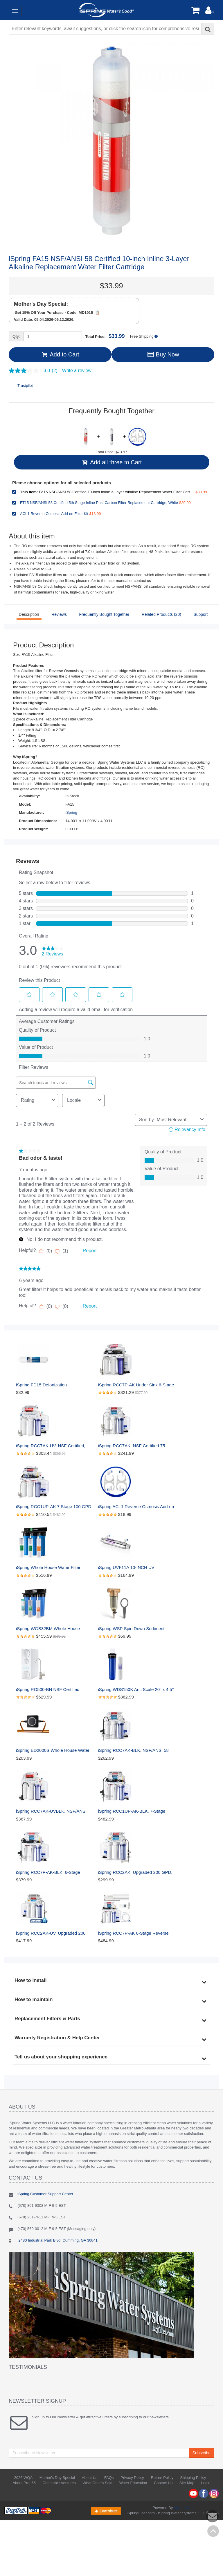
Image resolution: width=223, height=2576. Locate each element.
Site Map (186, 2483)
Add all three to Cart (111, 462)
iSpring (71, 812)
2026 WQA (23, 2477)
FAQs (109, 2477)
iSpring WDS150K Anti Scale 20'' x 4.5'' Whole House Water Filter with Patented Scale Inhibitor (136, 1689)
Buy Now (163, 354)
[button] (209, 11)
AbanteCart (183, 2508)
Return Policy (162, 2477)
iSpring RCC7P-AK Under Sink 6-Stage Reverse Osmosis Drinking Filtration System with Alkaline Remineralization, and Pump (136, 1385)
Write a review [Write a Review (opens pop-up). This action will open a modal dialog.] (76, 370)
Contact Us (163, 2483)
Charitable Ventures (59, 2483)
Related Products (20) (161, 614)
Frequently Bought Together (104, 614)
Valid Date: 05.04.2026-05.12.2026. (44, 319)
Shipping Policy (193, 2477)
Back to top (213, 2531)
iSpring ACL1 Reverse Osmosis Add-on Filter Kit (136, 1507)
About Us (89, 2477)
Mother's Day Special (57, 2477)
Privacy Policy (132, 2477)
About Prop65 (24, 2483)
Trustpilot (25, 385)
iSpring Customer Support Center (45, 2194)
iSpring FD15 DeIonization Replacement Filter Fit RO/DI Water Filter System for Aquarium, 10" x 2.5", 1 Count (53, 1385)
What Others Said (97, 2483)
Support (200, 614)
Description (29, 614)
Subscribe (202, 2453)
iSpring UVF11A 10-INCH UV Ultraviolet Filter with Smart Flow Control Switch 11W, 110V (130, 1567)
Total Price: (105, 336)
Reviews (59, 614)
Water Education (133, 2483)
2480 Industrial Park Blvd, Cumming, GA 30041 (57, 2240)
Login (206, 2483)
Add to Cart (60, 354)
